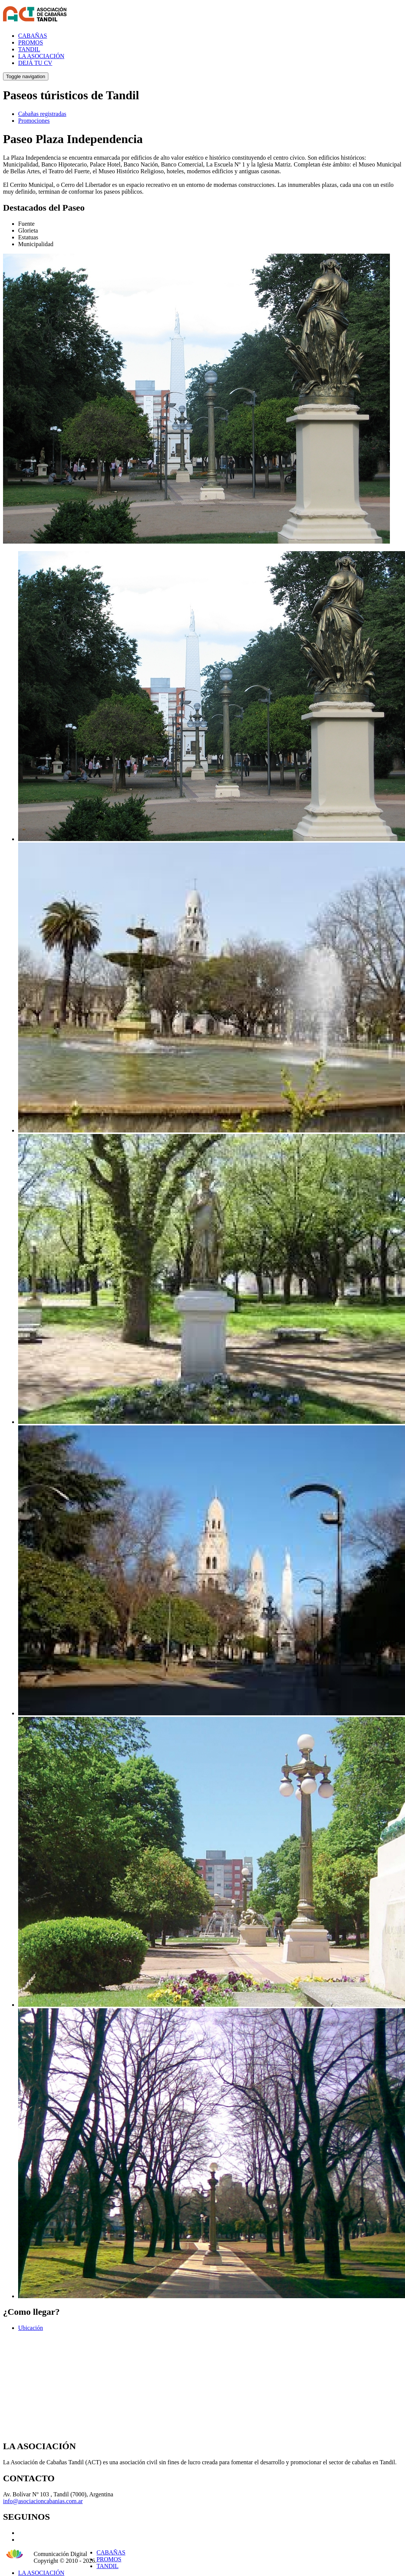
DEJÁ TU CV (35, 63)
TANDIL (29, 49)
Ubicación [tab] (30, 2328)
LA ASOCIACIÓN (41, 56)
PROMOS (30, 42)
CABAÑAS (32, 35)
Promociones (34, 120)
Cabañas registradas (42, 114)
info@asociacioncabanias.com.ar (43, 2501)
